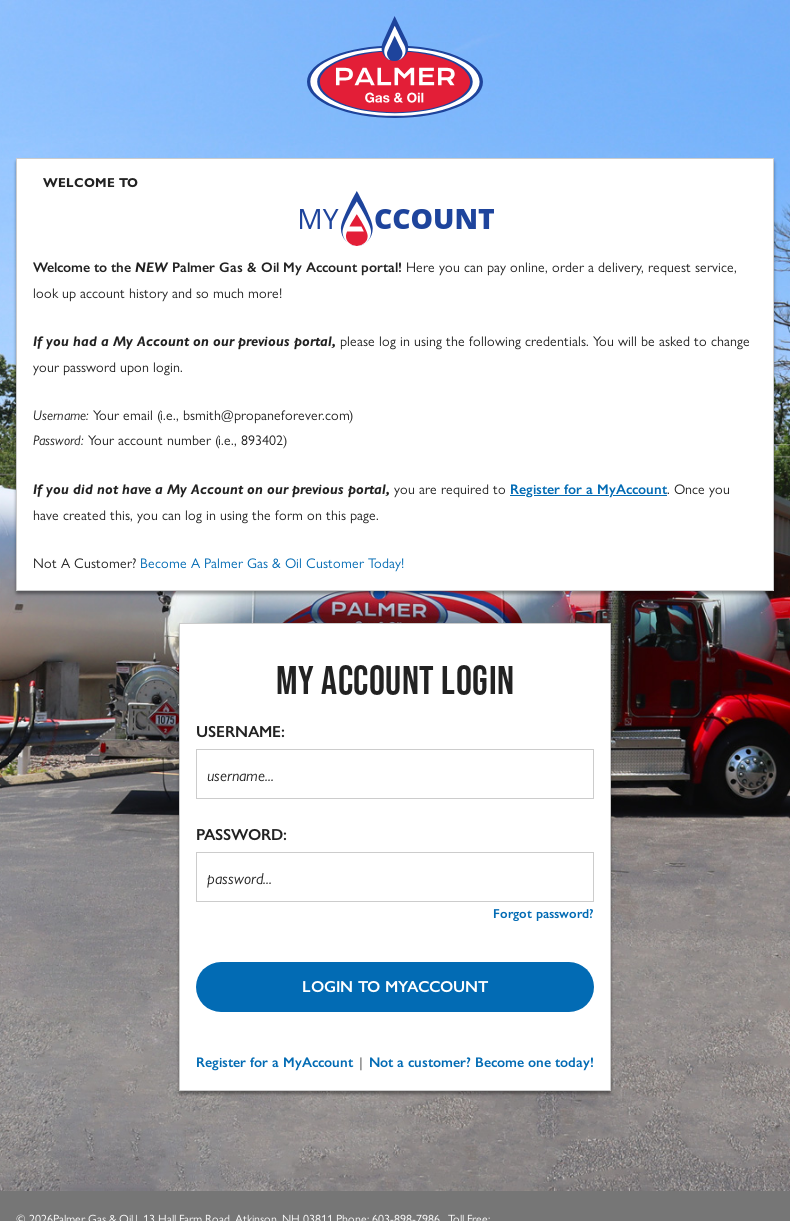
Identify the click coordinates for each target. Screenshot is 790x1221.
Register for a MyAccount (274, 1062)
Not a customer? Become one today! (481, 1062)
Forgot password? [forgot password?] (543, 913)
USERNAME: (240, 731)
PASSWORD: (241, 834)
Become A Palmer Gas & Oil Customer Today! (272, 562)
